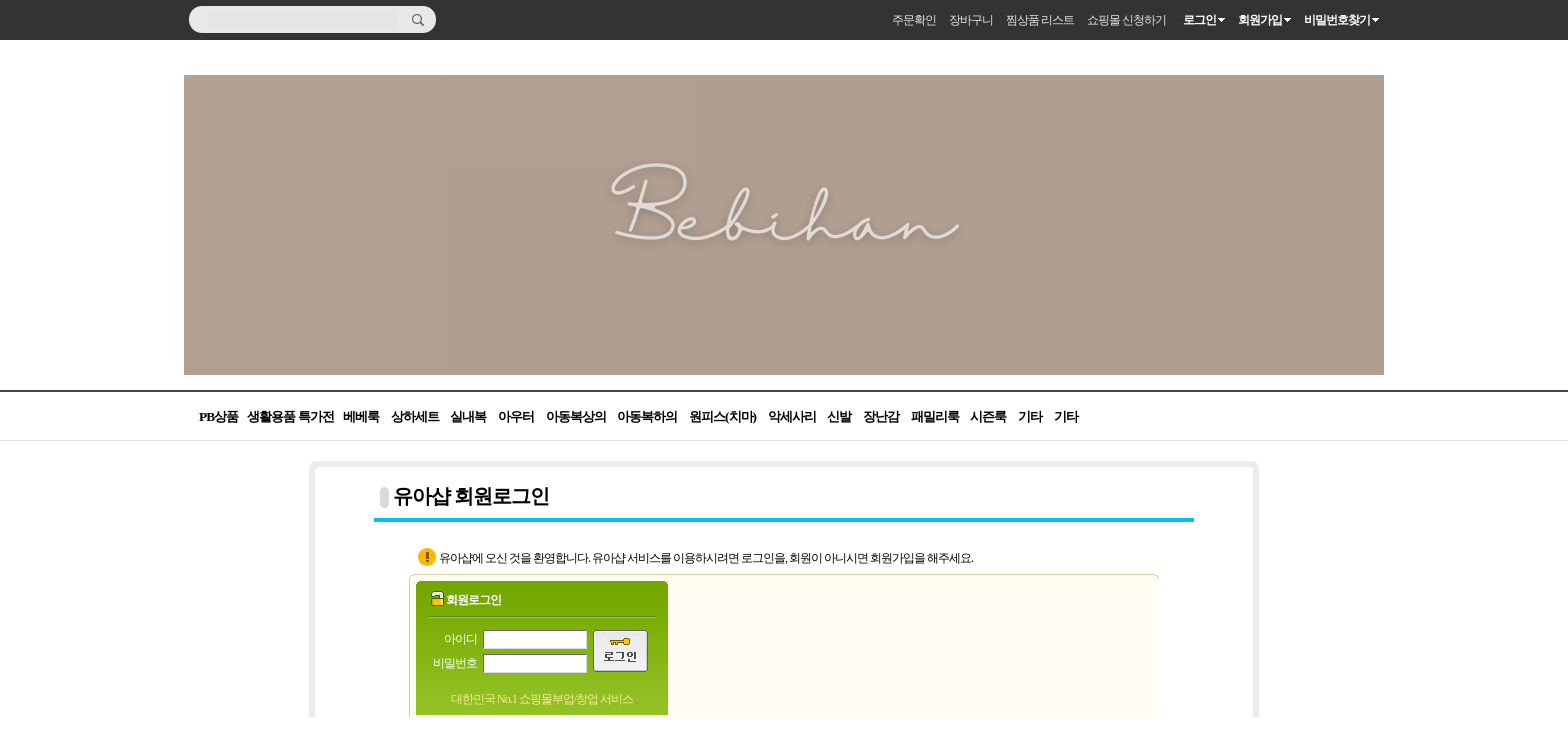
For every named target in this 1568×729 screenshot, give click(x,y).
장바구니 (971, 20)
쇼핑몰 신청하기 (1126, 20)
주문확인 (914, 20)
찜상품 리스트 (1040, 20)
